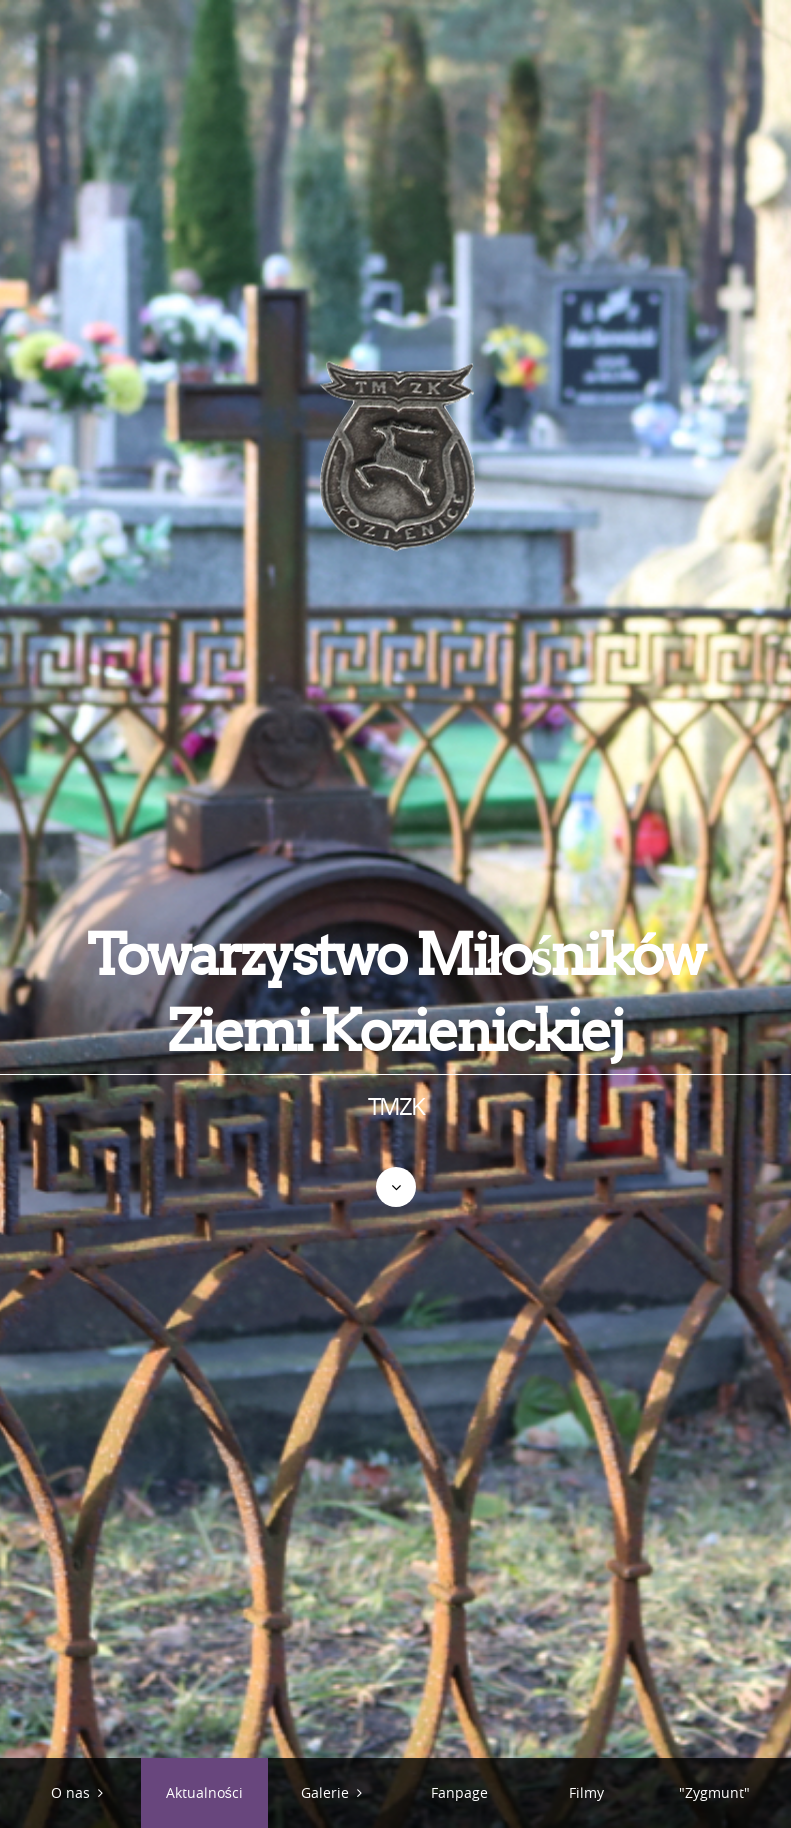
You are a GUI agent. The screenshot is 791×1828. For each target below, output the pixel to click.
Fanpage (459, 1792)
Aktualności (204, 1792)
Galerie (325, 1792)
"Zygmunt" (714, 1792)
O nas (70, 1792)
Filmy (586, 1792)
